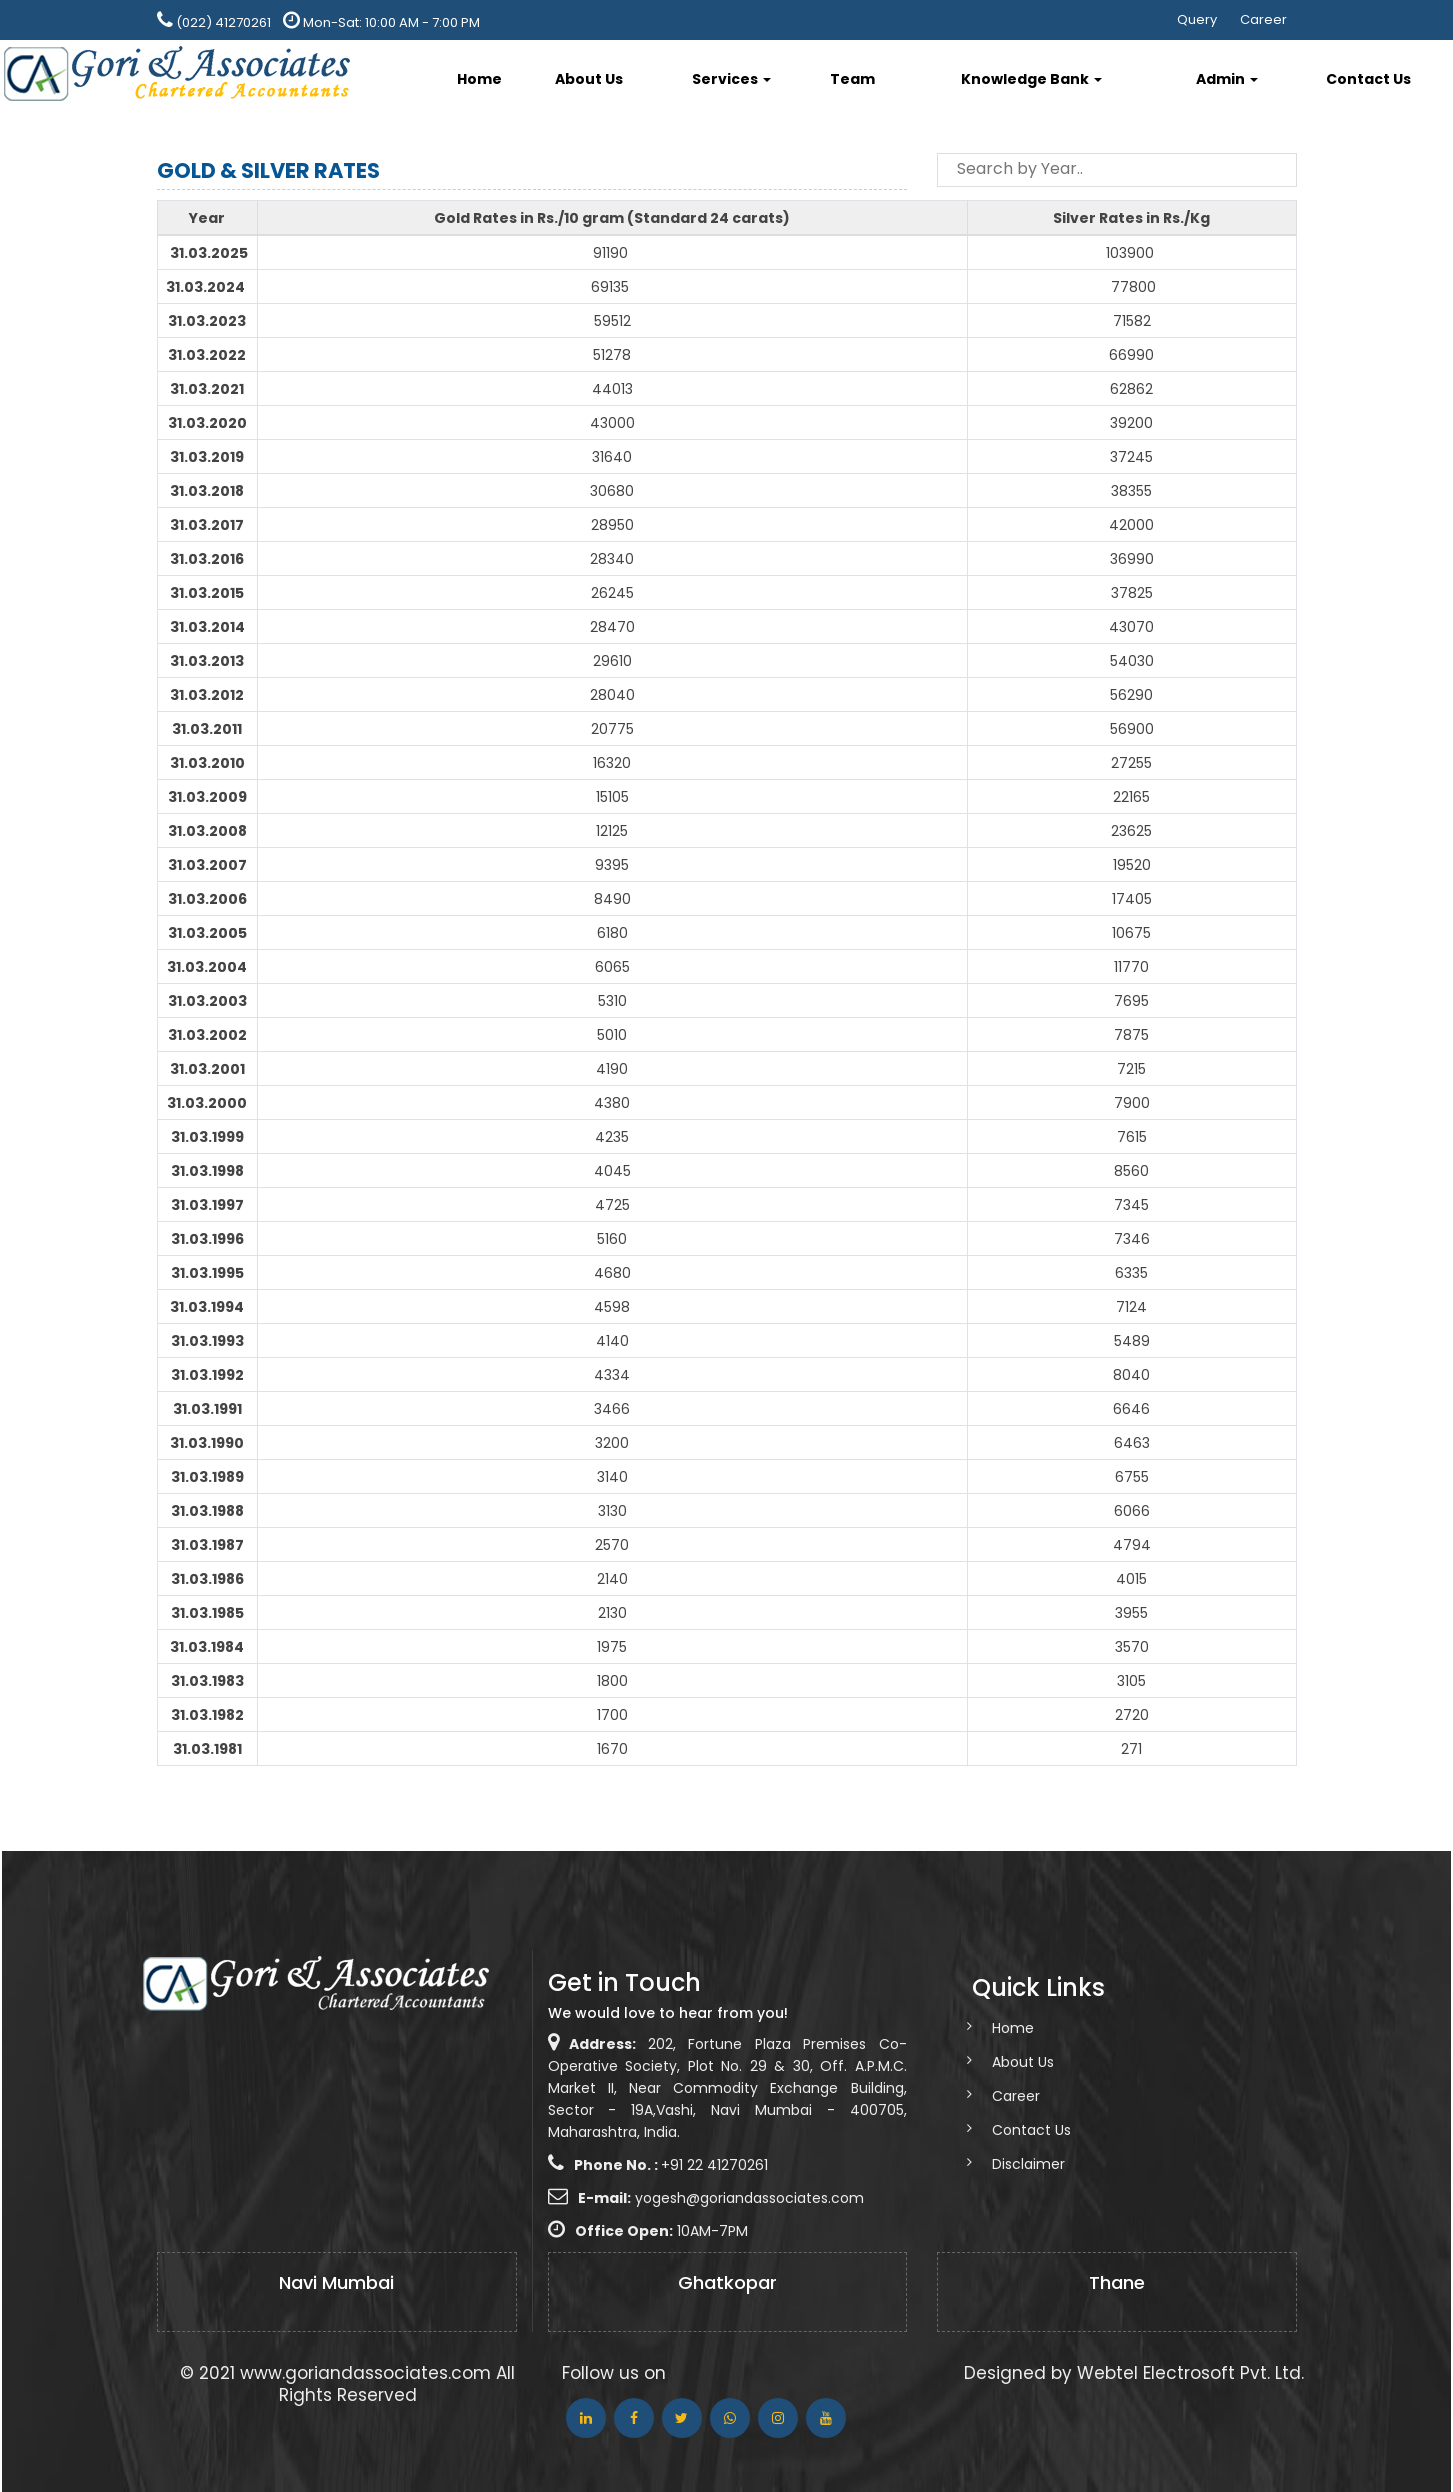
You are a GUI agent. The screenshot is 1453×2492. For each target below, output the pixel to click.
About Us (589, 79)
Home (479, 79)
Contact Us (1368, 79)
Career (1263, 19)
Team (852, 79)
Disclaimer (1009, 2164)
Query (1197, 19)
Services (731, 79)
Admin (1227, 79)
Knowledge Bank (1031, 79)
